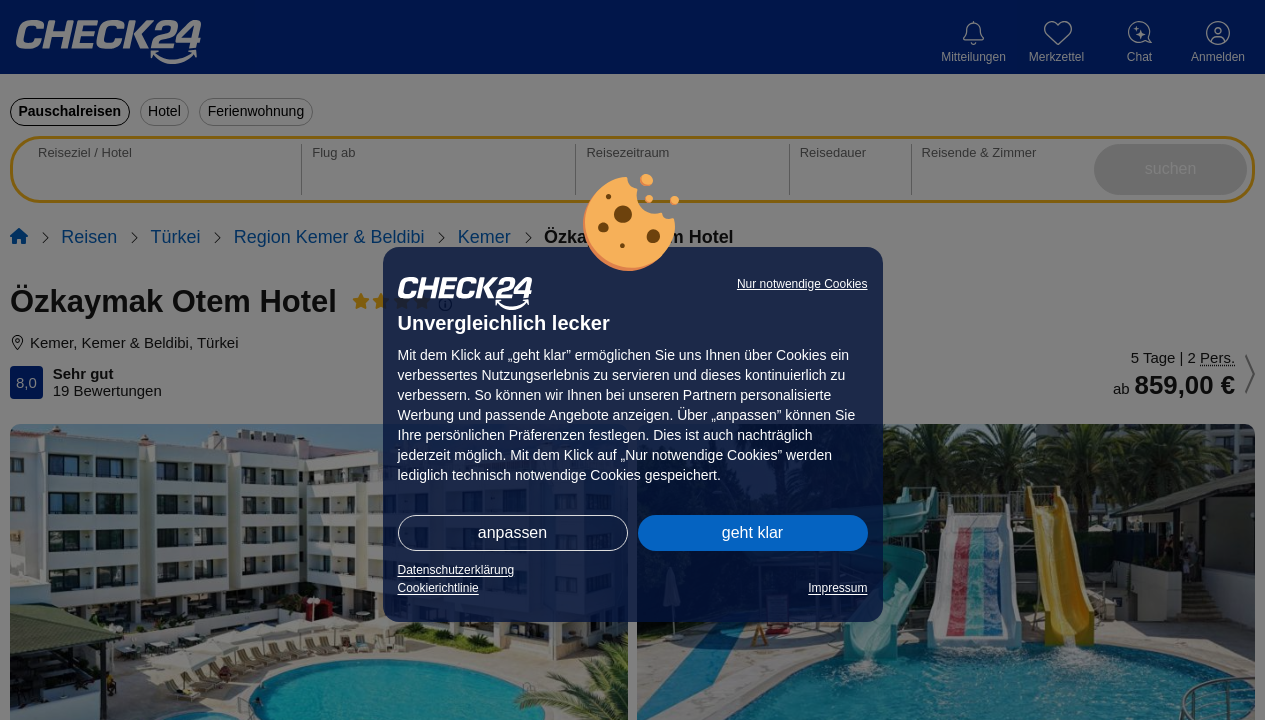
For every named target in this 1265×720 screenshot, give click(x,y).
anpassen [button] (512, 532)
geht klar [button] (752, 532)
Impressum (837, 588)
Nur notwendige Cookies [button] (802, 284)
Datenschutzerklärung (456, 570)
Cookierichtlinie (438, 588)
